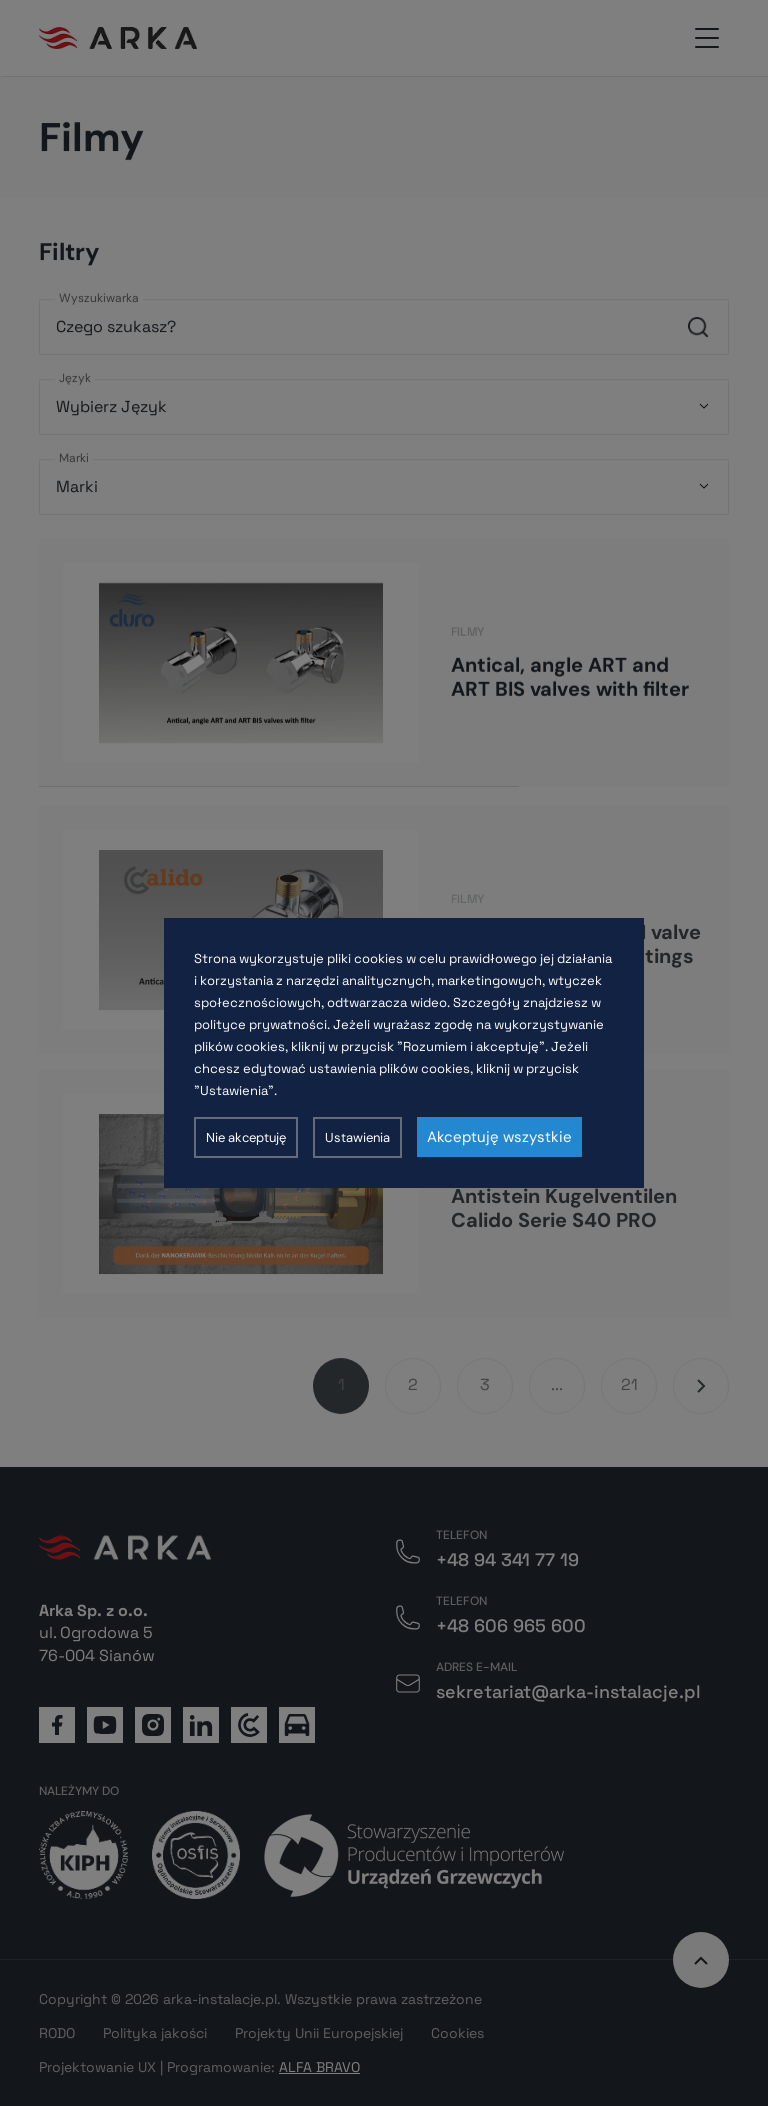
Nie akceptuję (246, 1137)
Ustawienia (357, 1137)
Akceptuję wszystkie (499, 1137)
